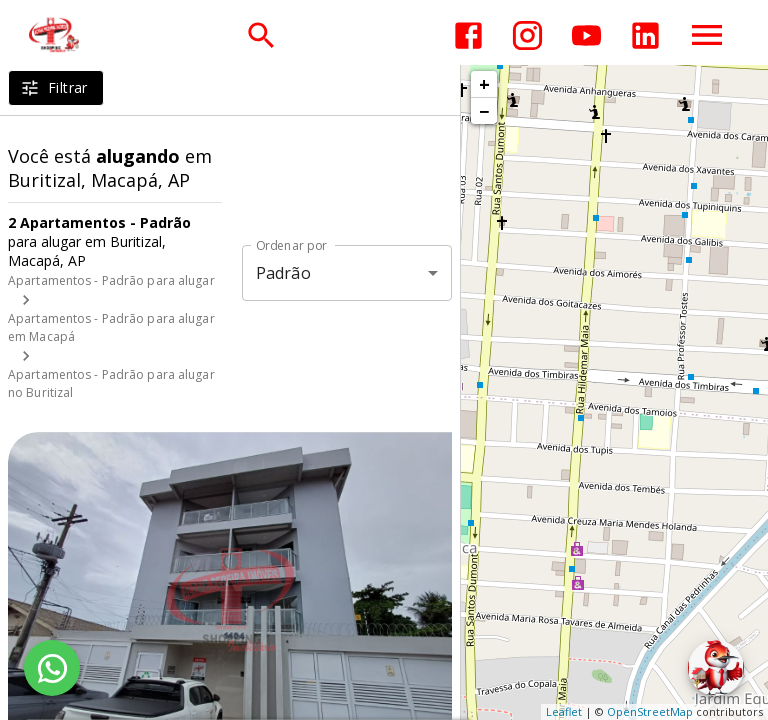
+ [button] (484, 84)
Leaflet (564, 711)
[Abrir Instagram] (527, 35)
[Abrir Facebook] (468, 35)
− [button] (484, 111)
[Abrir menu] (707, 35)
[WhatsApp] (52, 668)
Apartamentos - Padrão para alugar (111, 280)
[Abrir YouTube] (586, 35)
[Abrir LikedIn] (645, 35)
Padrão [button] (283, 273)
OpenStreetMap (650, 711)
